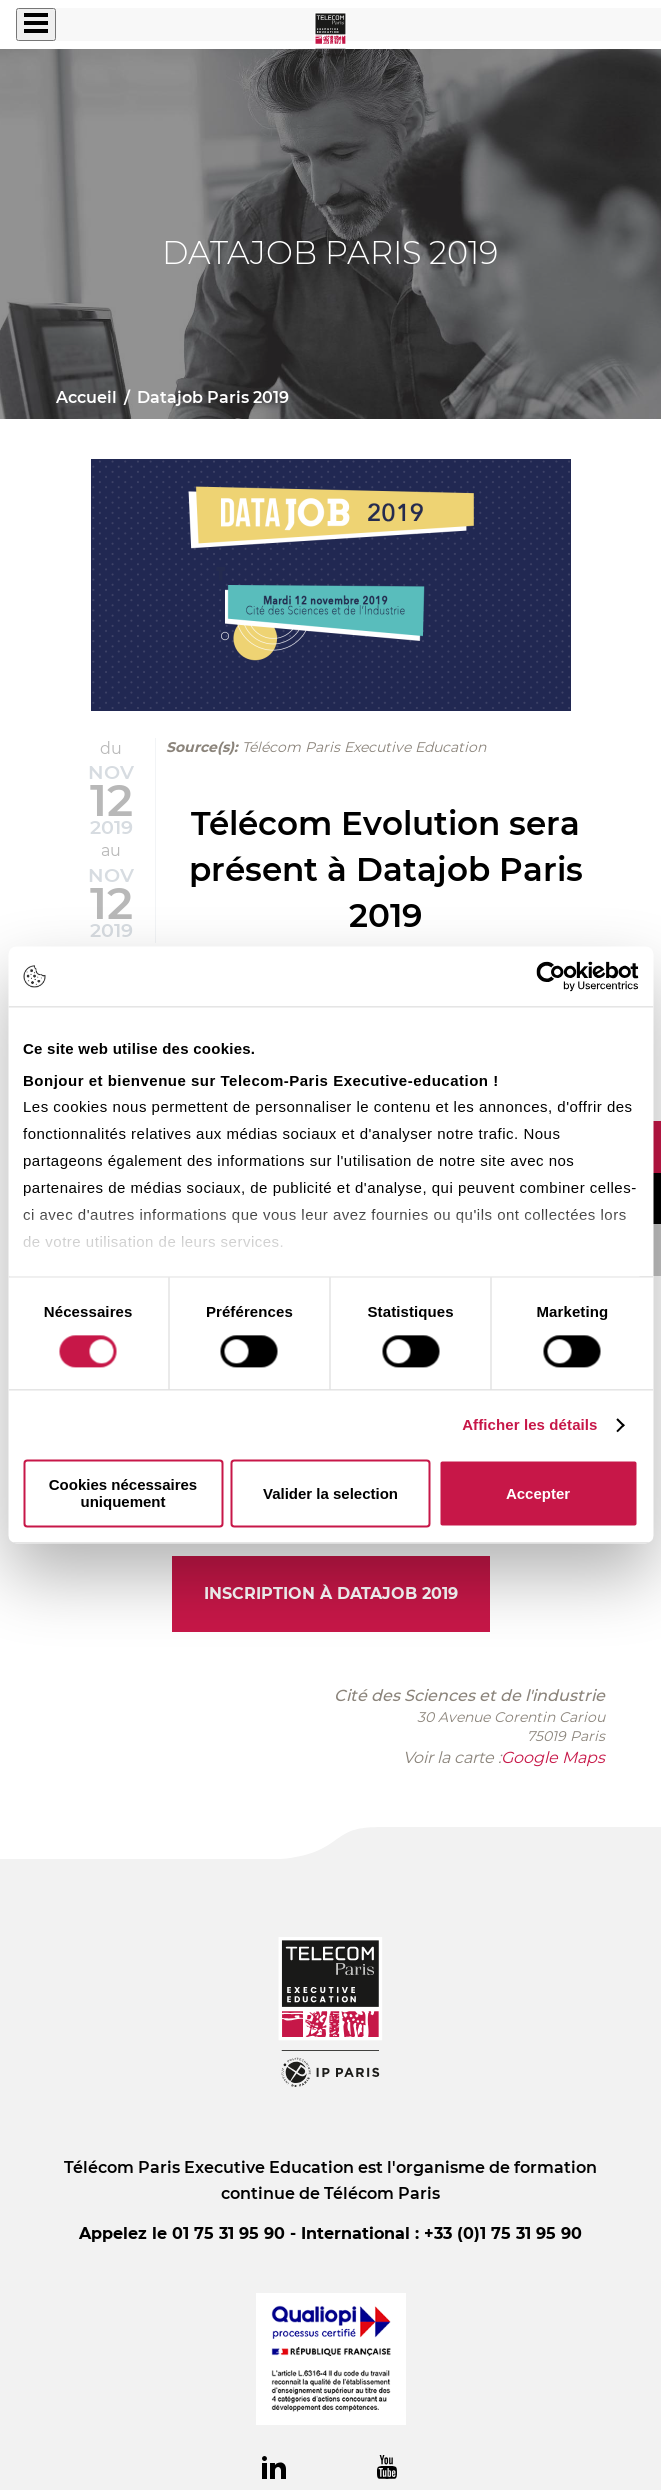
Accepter (538, 1493)
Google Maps (553, 1757)
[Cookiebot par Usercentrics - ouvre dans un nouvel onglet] (550, 976)
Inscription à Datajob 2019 (331, 1593)
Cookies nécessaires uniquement (123, 1494)
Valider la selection (330, 1493)
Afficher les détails (529, 1424)
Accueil (86, 397)
